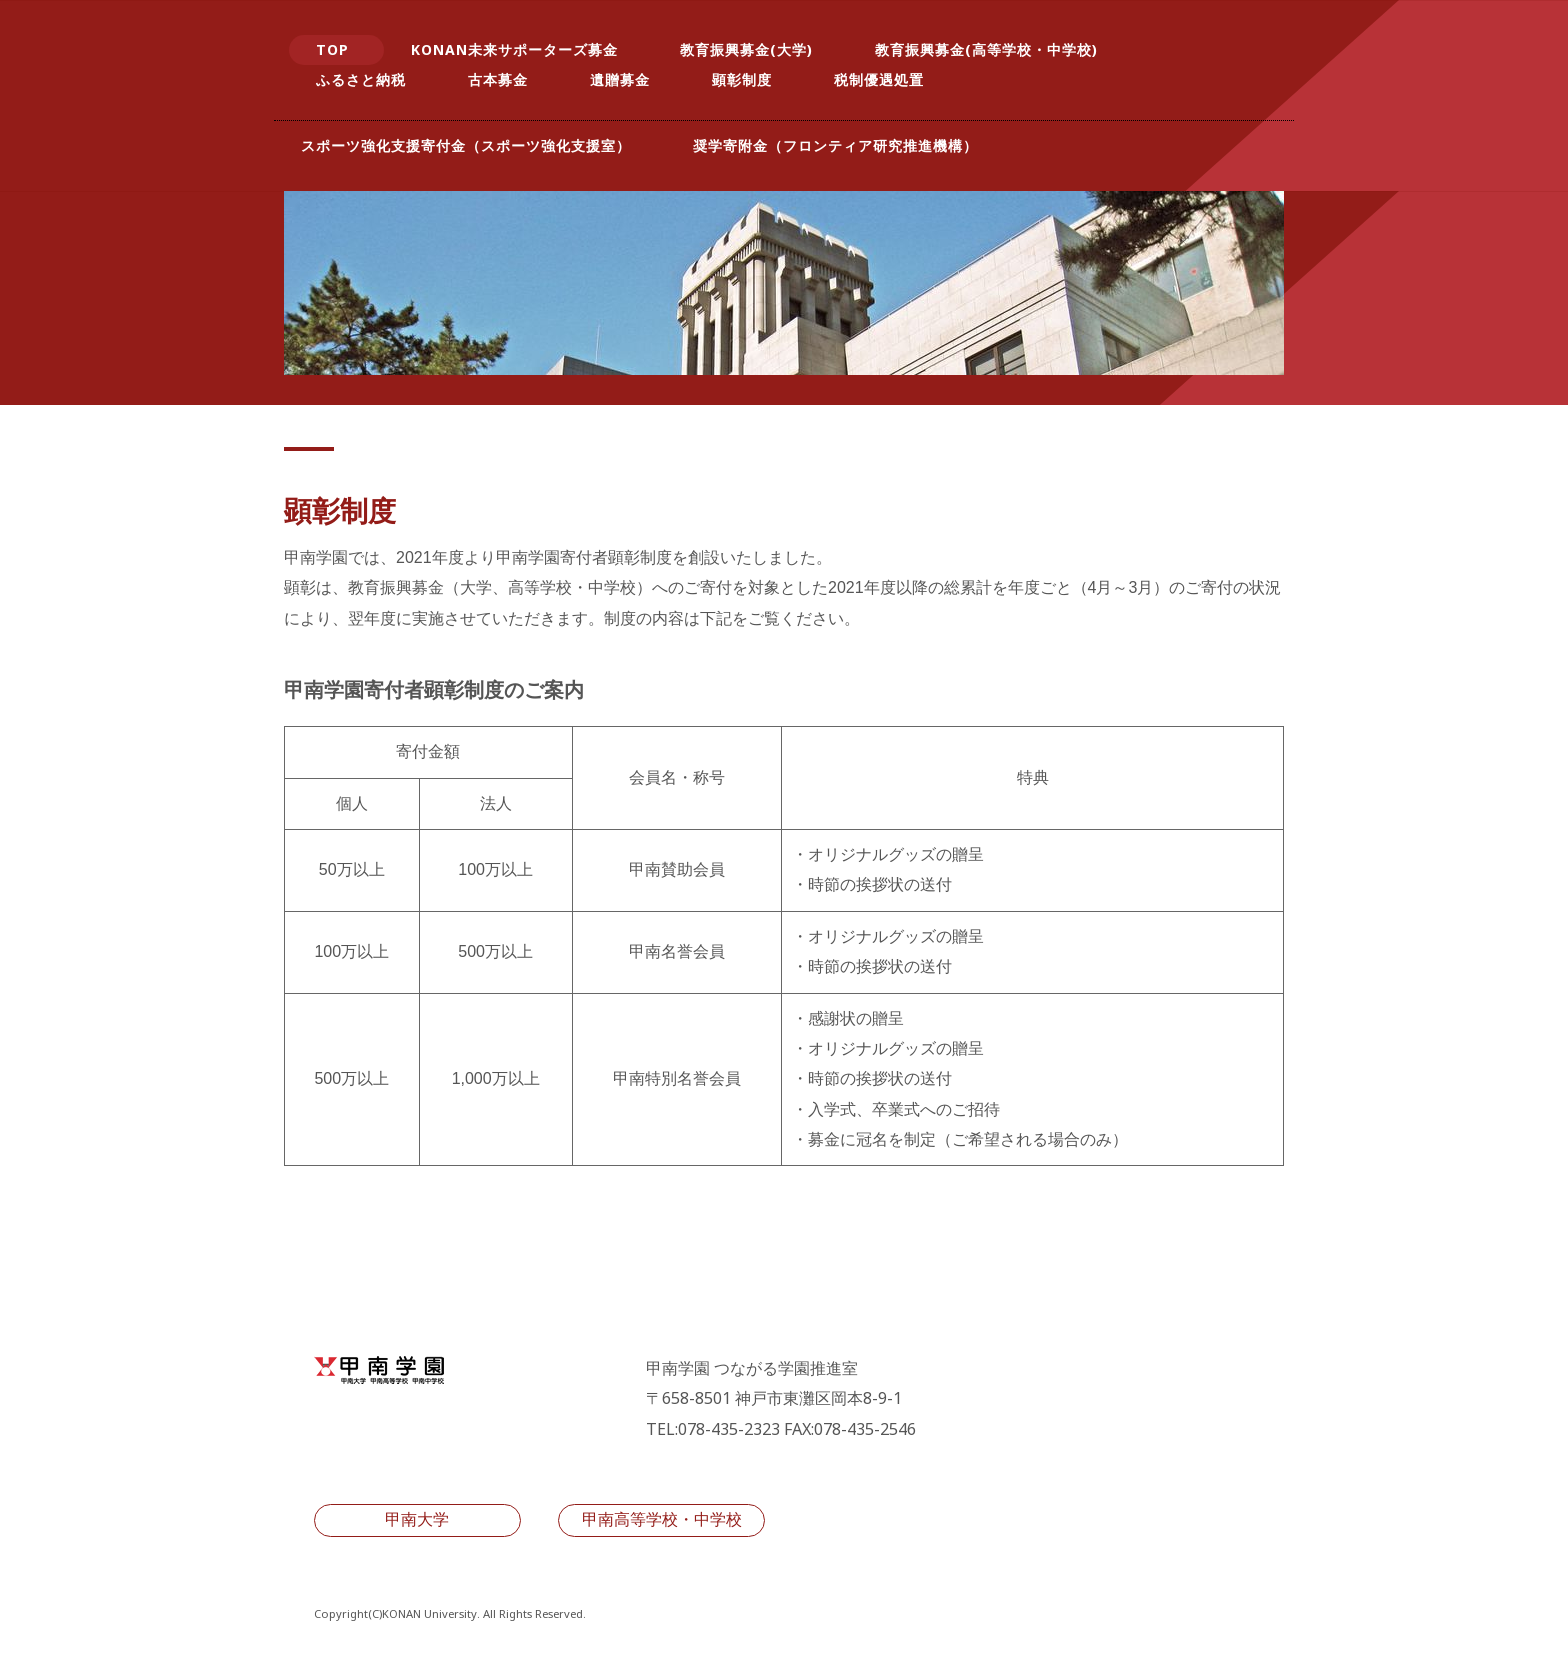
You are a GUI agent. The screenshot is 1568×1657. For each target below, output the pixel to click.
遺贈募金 (620, 79)
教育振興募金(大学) (746, 49)
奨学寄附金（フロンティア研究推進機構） (835, 145)
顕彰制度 (742, 79)
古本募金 (498, 79)
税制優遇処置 (879, 79)
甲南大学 (417, 1519)
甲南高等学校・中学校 (662, 1519)
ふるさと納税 (361, 79)
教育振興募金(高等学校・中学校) (986, 49)
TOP (332, 49)
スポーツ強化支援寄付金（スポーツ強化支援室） (466, 145)
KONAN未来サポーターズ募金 (514, 49)
